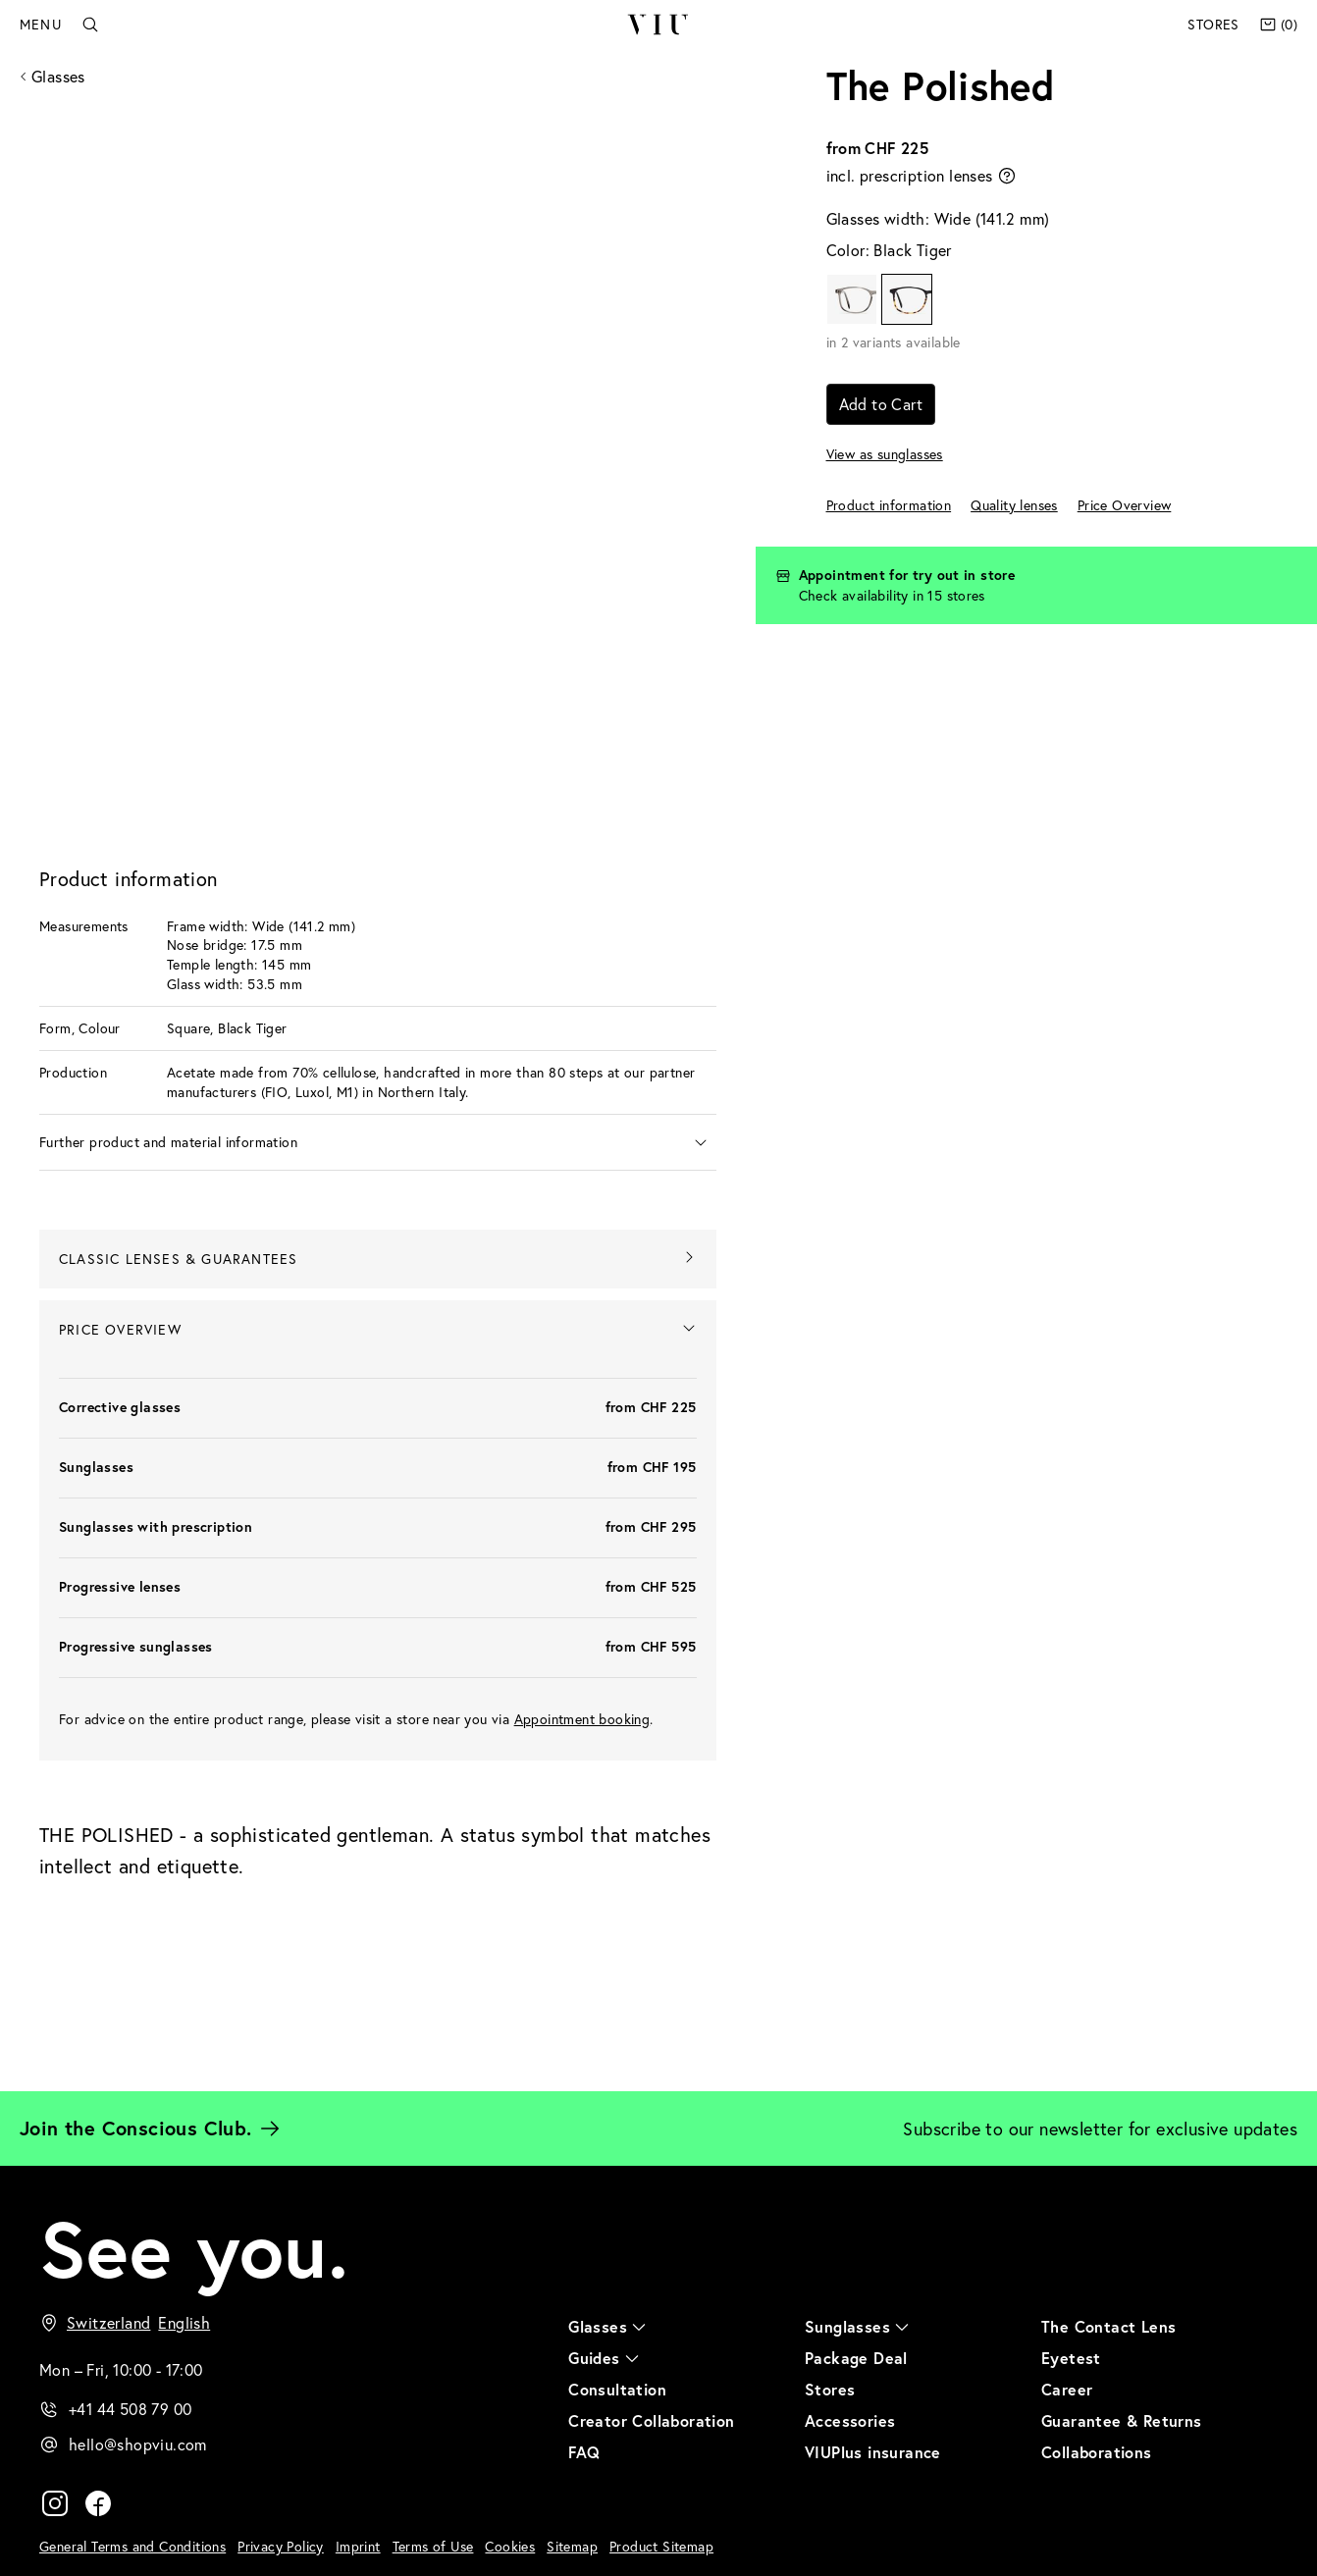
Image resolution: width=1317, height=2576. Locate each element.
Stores (1212, 24)
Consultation (617, 2390)
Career (1066, 2390)
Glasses (58, 76)
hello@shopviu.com (138, 2445)
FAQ (584, 2453)
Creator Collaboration (651, 2421)
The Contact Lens (1108, 2327)
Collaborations (1096, 2453)
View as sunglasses (884, 454)
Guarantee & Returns (1121, 2421)
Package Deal (856, 2358)
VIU (658, 24)
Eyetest (1071, 2358)
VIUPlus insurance (873, 2453)
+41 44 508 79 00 (130, 2409)
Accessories (850, 2421)
